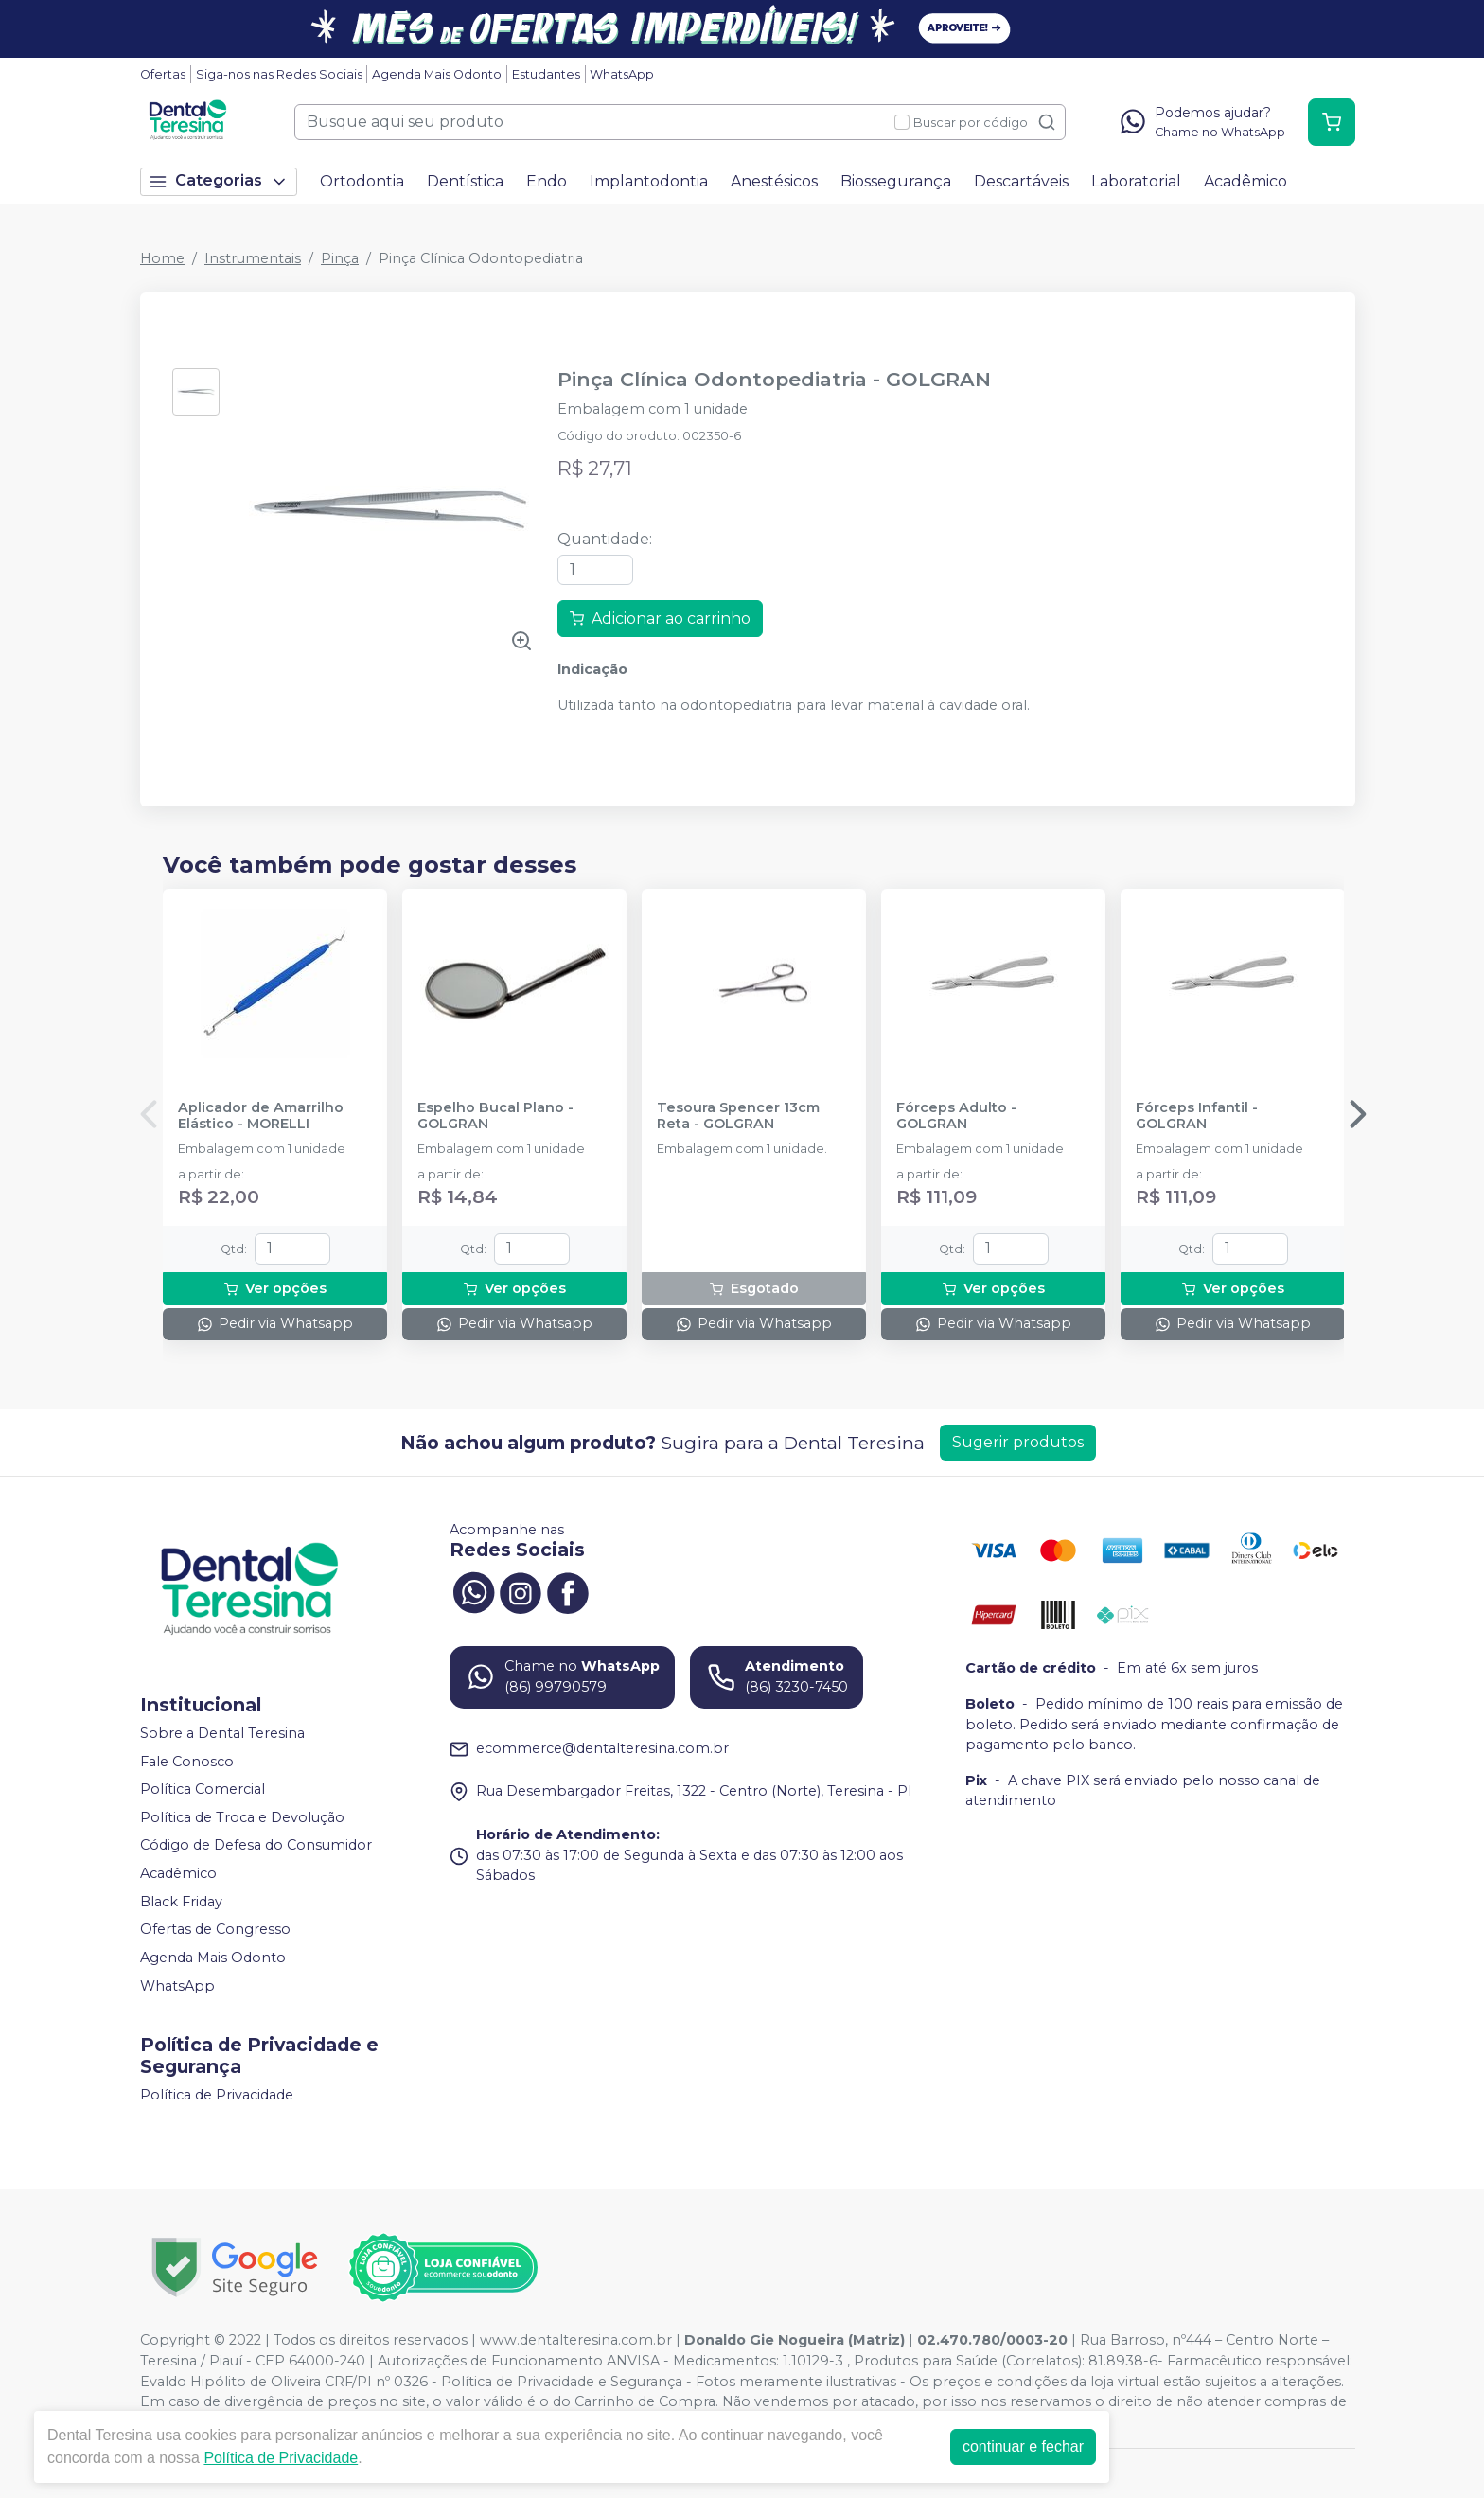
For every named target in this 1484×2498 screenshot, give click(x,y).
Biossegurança (895, 181)
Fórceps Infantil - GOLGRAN (1197, 1116)
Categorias (219, 181)
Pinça (340, 258)
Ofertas (163, 74)
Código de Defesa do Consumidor (256, 1845)
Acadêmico (1245, 181)
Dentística (465, 181)
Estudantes (546, 74)
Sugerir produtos (1018, 1442)
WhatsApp (622, 74)
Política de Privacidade (216, 2094)
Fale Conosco (187, 1761)
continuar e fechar (1023, 2446)
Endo (546, 181)
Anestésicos (774, 181)
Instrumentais (252, 258)
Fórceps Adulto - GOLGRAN (956, 1116)
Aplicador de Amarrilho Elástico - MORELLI (261, 1116)
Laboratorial (1136, 181)
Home (162, 258)
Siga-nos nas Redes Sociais (279, 74)
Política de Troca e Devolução (242, 1817)
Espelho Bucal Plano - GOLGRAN (495, 1116)
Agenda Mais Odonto (437, 74)
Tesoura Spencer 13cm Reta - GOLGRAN (738, 1116)
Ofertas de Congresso (215, 1929)
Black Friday (181, 1901)
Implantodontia (649, 181)
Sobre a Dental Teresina (222, 1733)
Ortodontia (362, 181)
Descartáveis (1021, 181)
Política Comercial (202, 1789)
